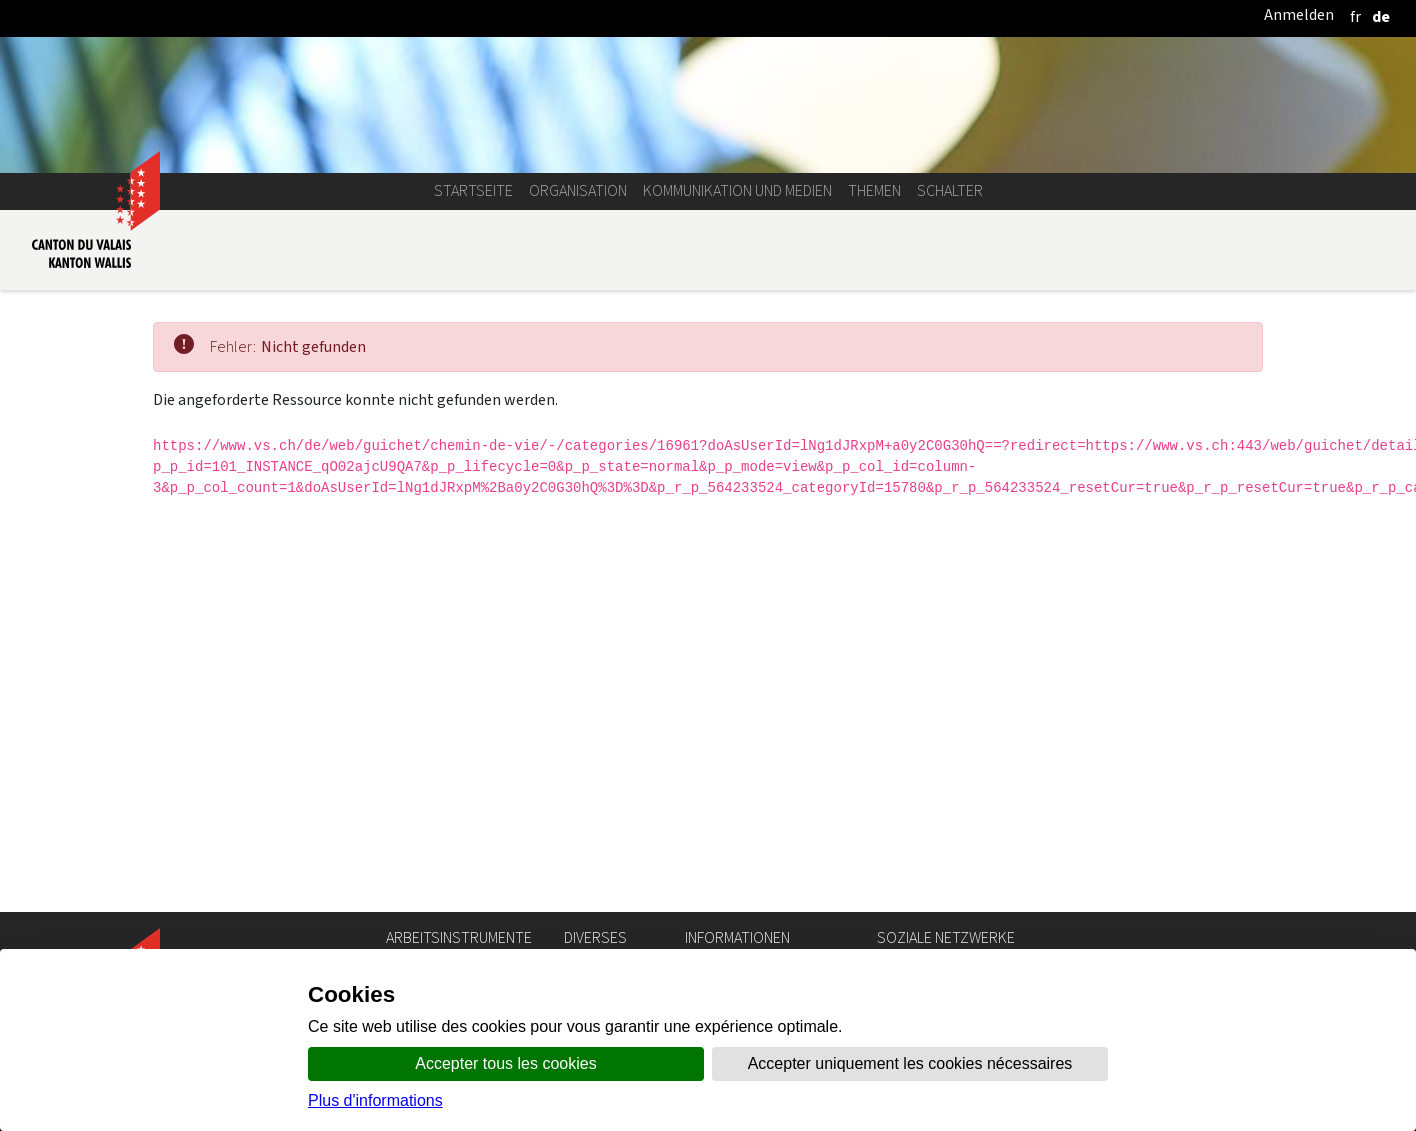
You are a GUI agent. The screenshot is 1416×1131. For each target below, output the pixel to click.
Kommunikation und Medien (737, 190)
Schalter (950, 190)
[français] (1355, 16)
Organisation (578, 190)
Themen (874, 190)
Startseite (473, 190)
